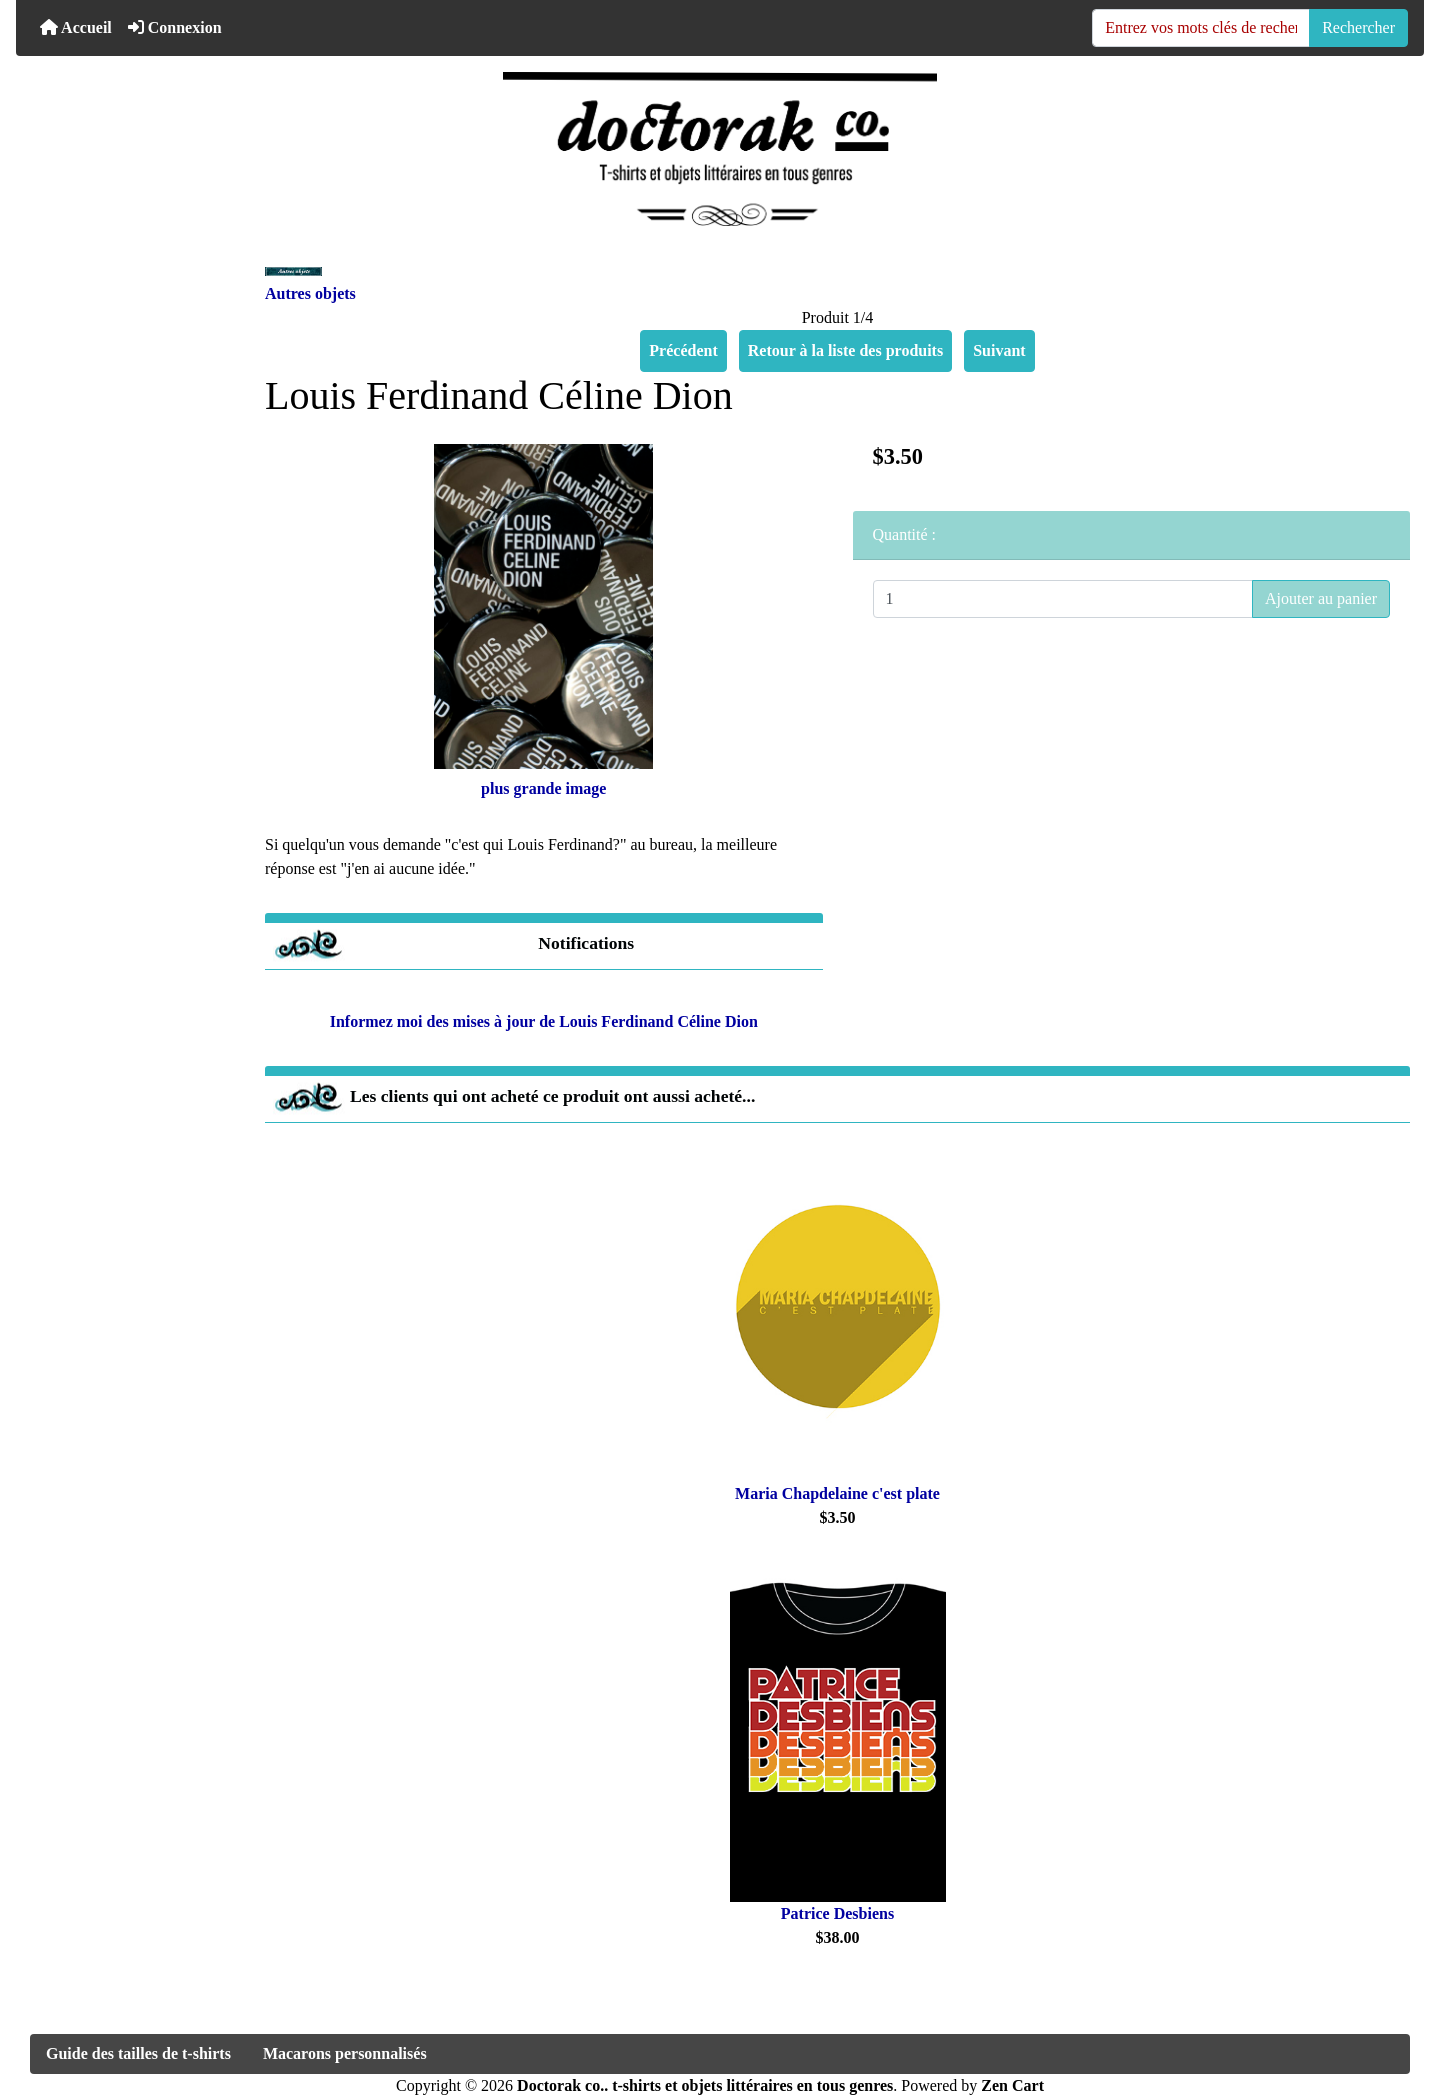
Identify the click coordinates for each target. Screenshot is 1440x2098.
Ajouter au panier (1321, 598)
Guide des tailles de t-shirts (138, 2053)
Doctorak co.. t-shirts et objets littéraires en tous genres (705, 2085)
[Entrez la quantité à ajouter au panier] (1063, 599)
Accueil (76, 27)
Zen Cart (1012, 2085)
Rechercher (1358, 27)
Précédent (683, 350)
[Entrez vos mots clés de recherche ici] (1201, 28)
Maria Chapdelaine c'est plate (837, 1493)
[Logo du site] (720, 149)
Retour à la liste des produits (845, 350)
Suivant (999, 350)
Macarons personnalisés (345, 2053)
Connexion (175, 27)
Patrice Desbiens (837, 1913)
